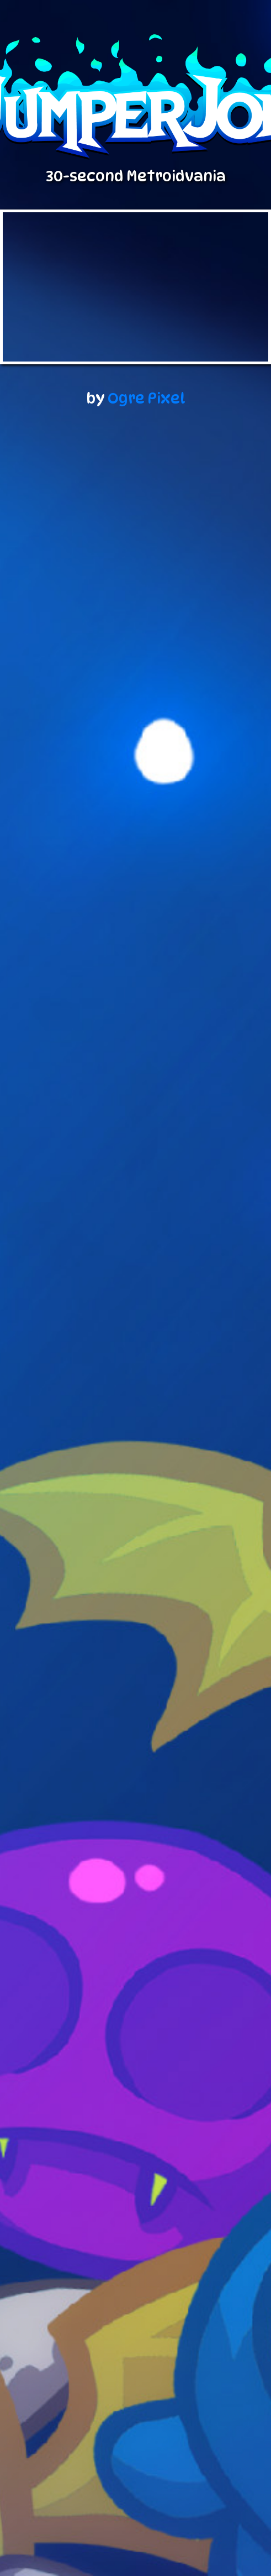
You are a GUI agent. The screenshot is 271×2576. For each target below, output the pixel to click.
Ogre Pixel (146, 398)
